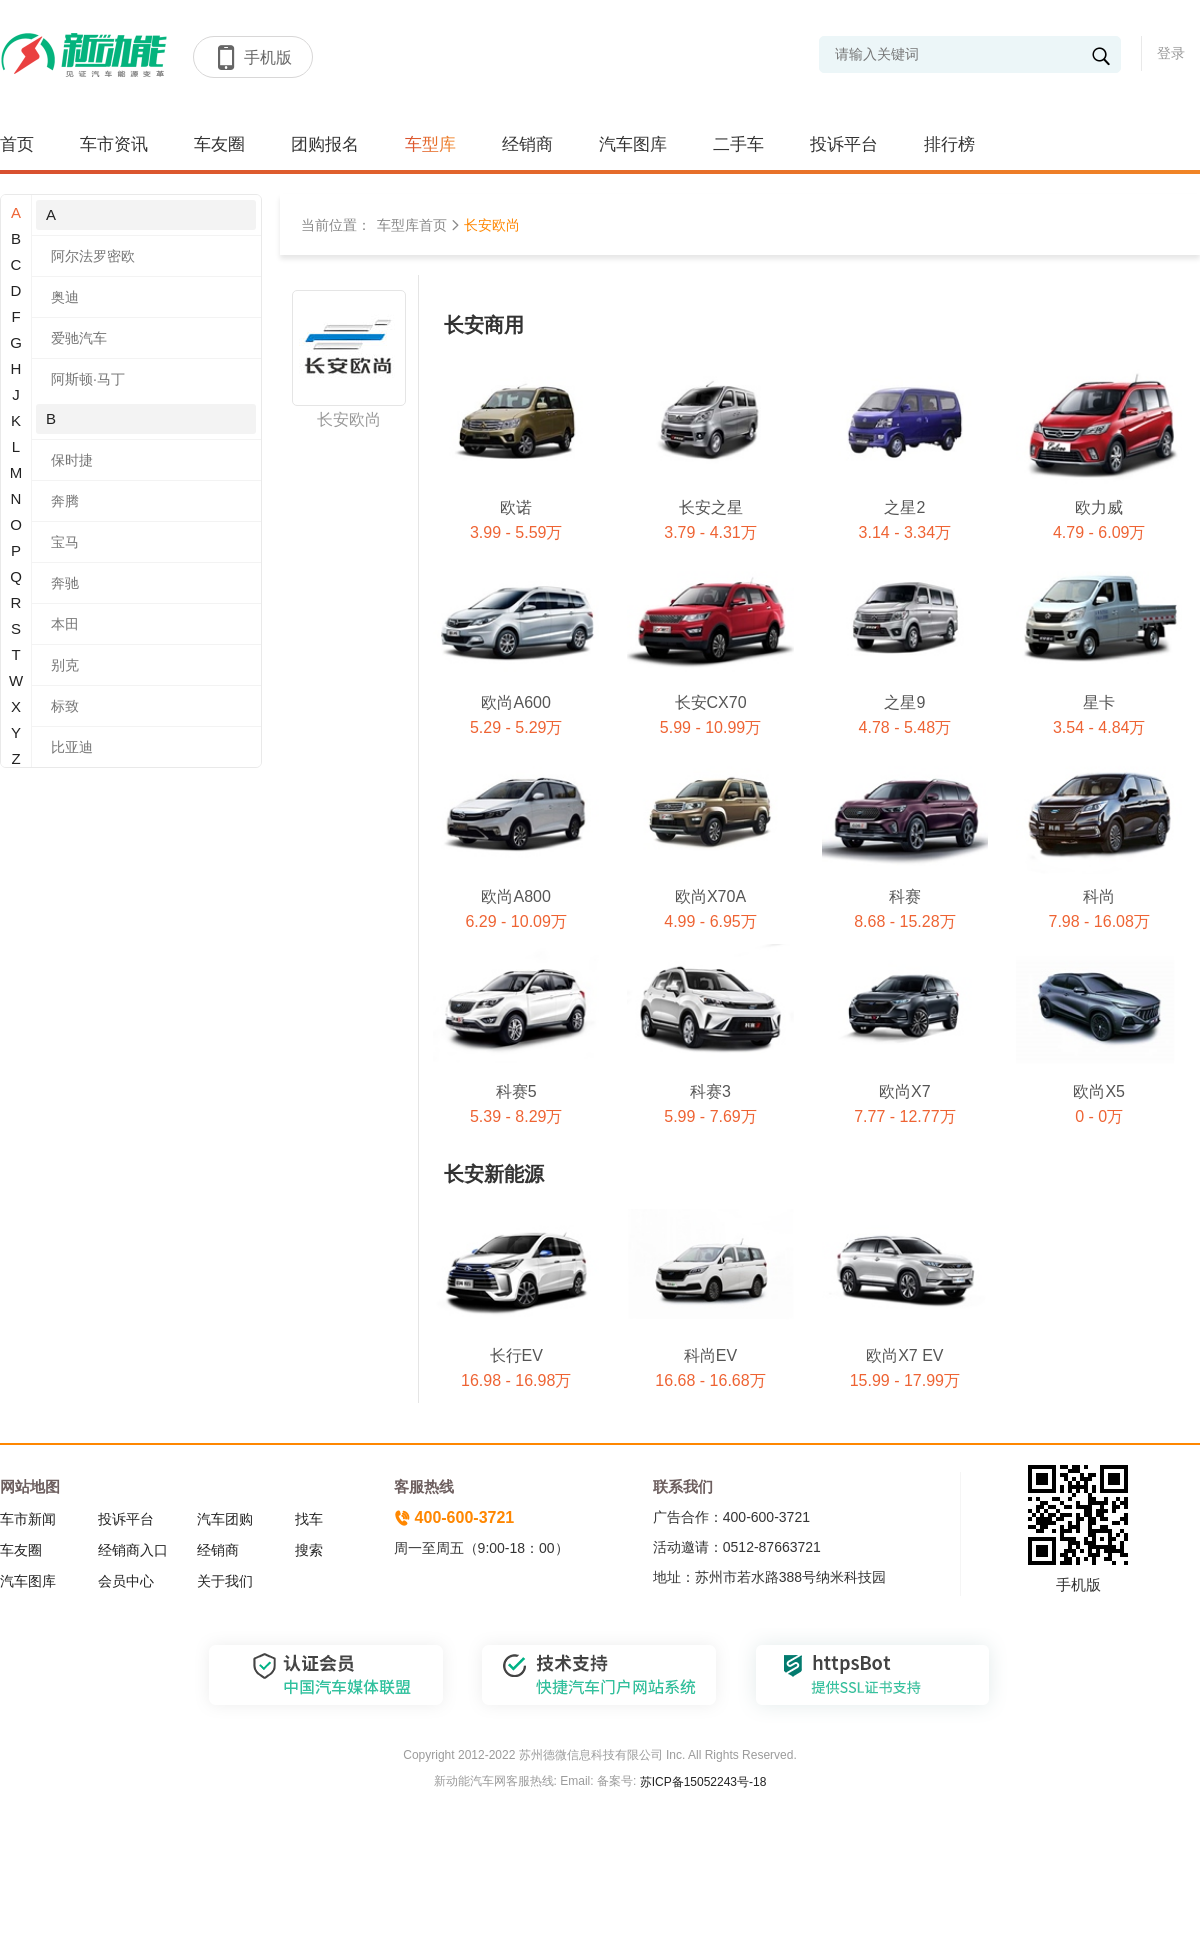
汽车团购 (225, 1519)
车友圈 (219, 144)
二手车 (738, 144)
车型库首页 (412, 225)
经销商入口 (133, 1550)
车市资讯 (114, 144)
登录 (1171, 53)
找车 (309, 1519)
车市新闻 (28, 1519)
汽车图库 (633, 144)
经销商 (527, 144)
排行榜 (949, 144)
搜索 (309, 1550)
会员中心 (126, 1581)
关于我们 (225, 1581)
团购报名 (325, 144)
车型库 (430, 144)
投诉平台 (844, 144)
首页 (17, 144)
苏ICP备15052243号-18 (701, 1782)
